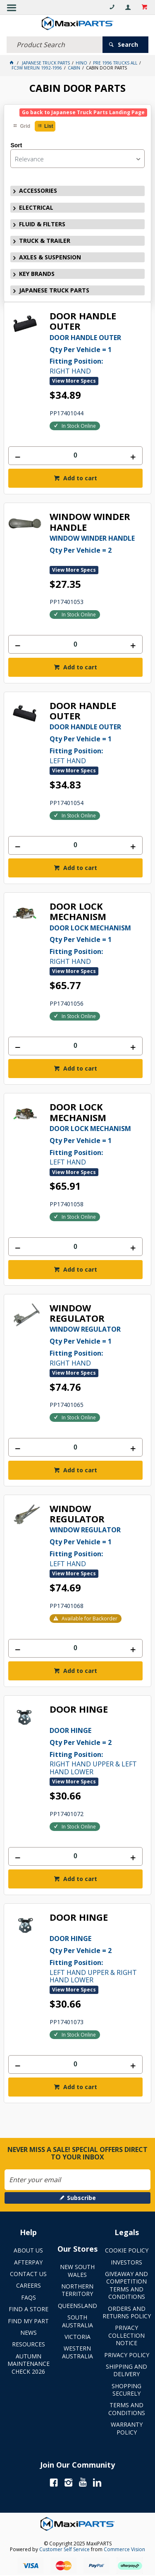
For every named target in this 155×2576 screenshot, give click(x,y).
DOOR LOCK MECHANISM (78, 911)
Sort (16, 145)
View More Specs (74, 380)
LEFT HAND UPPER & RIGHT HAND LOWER (96, 1958)
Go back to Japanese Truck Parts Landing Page (83, 112)
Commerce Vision (124, 2549)
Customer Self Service (64, 2549)
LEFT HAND (96, 743)
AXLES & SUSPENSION (50, 257)
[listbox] (77, 158)
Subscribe (81, 2198)
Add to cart (79, 478)
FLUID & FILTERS (42, 224)
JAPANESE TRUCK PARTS (54, 290)
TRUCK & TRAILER (44, 240)
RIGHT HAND (96, 354)
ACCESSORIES (38, 190)
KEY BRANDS (37, 274)
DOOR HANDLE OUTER (83, 321)
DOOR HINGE (79, 1709)
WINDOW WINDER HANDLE (90, 521)
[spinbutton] (75, 456)
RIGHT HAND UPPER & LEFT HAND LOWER (96, 1750)
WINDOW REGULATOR (77, 1313)
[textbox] (55, 44)
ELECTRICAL (36, 207)
